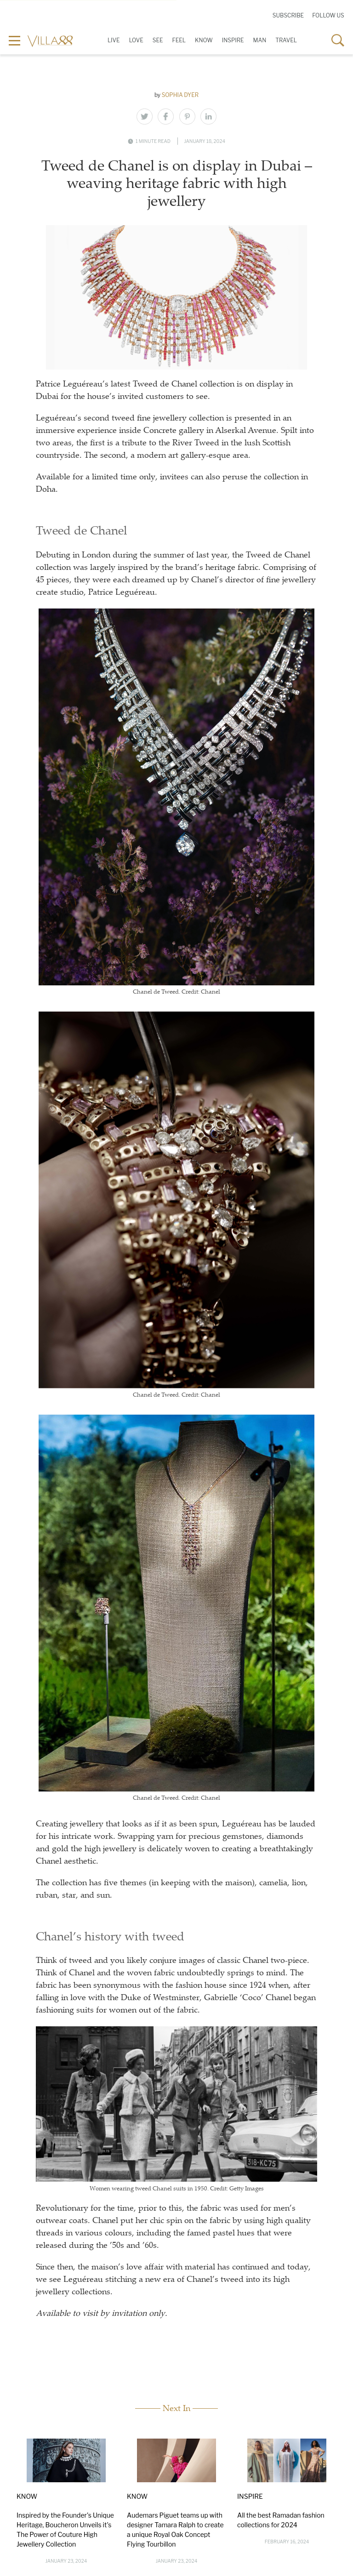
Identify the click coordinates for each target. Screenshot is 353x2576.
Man (260, 40)
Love (136, 40)
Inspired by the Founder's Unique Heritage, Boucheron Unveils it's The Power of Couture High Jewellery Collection (65, 2529)
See (158, 40)
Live (114, 40)
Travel (286, 40)
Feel (179, 40)
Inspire (233, 40)
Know (204, 40)
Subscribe (288, 15)
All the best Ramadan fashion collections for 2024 (281, 2520)
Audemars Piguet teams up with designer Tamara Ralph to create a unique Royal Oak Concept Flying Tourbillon (175, 2529)
